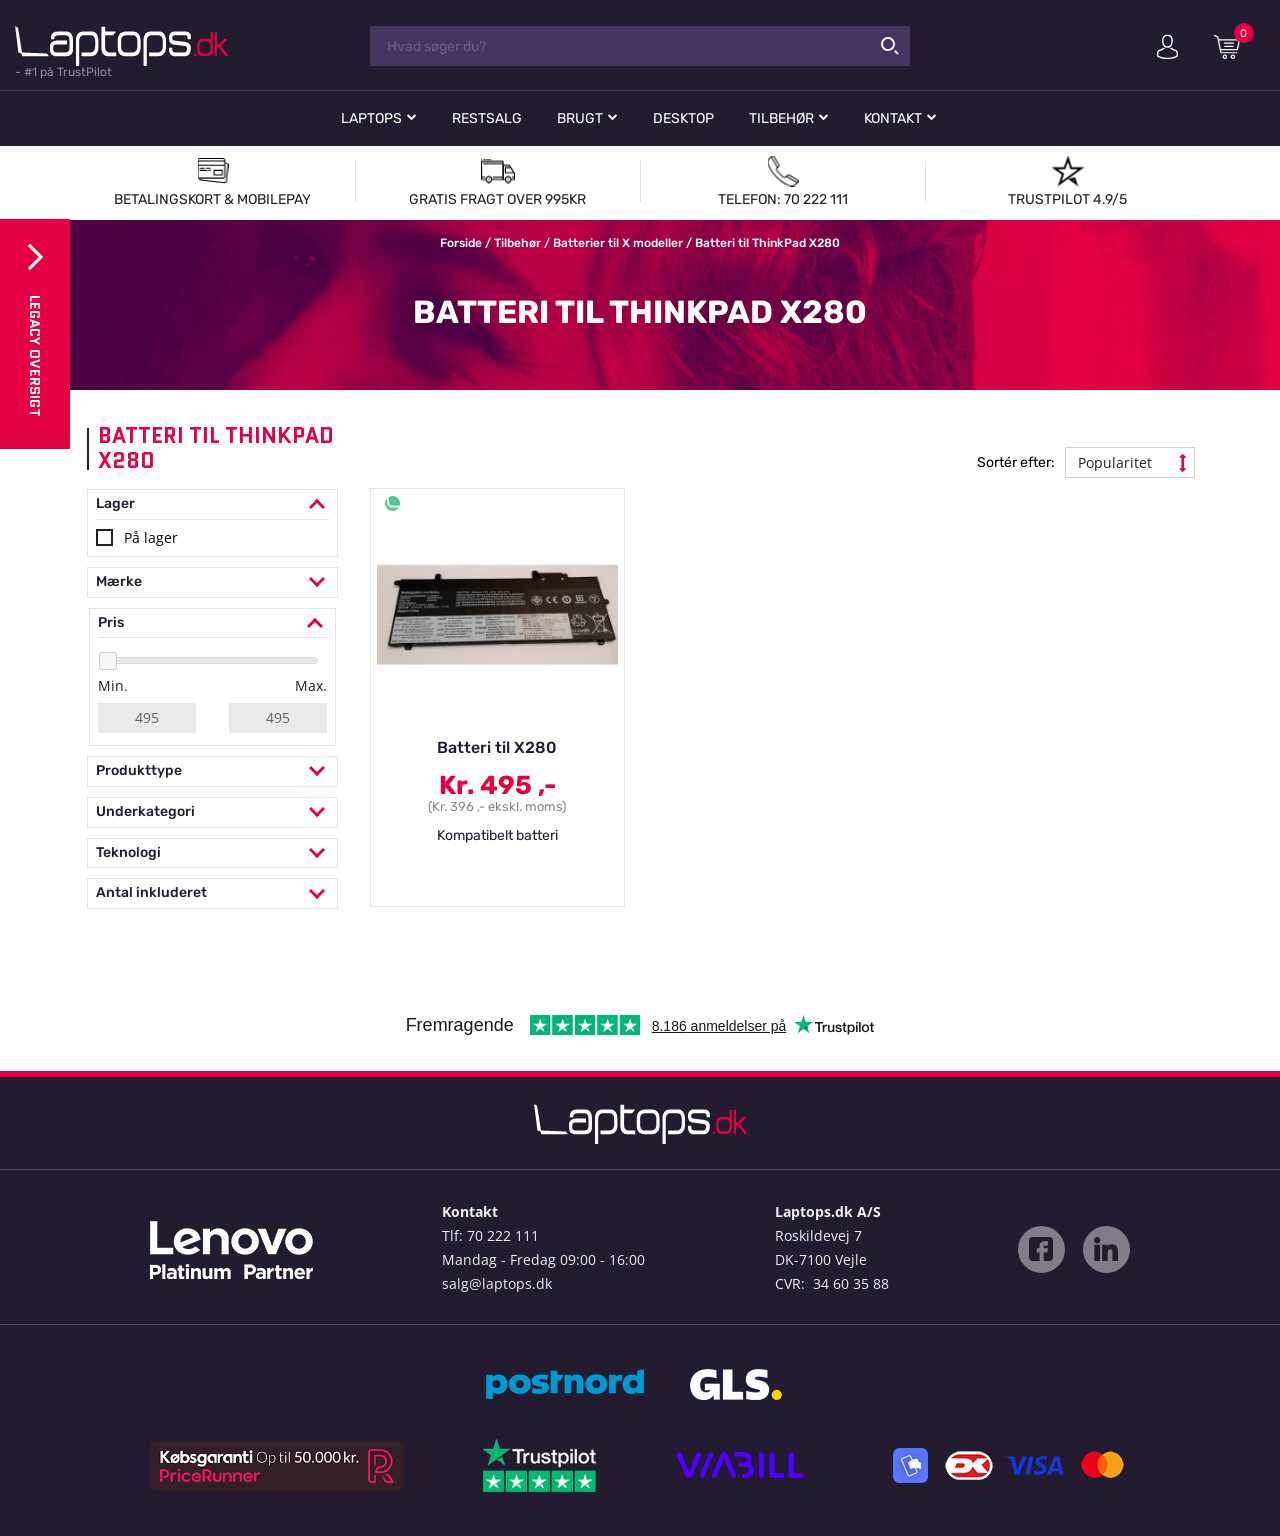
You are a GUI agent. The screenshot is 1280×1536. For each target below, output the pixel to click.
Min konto (1167, 47)
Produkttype (212, 771)
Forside (461, 243)
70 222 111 (503, 1235)
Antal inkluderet (212, 893)
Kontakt (893, 118)
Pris (212, 623)
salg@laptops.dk (497, 1283)
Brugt (580, 118)
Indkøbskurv (1234, 46)
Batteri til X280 (497, 747)
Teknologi (212, 853)
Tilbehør (781, 118)
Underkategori (212, 812)
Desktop (683, 118)
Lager (212, 504)
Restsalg (487, 118)
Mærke (212, 582)
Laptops (371, 118)
